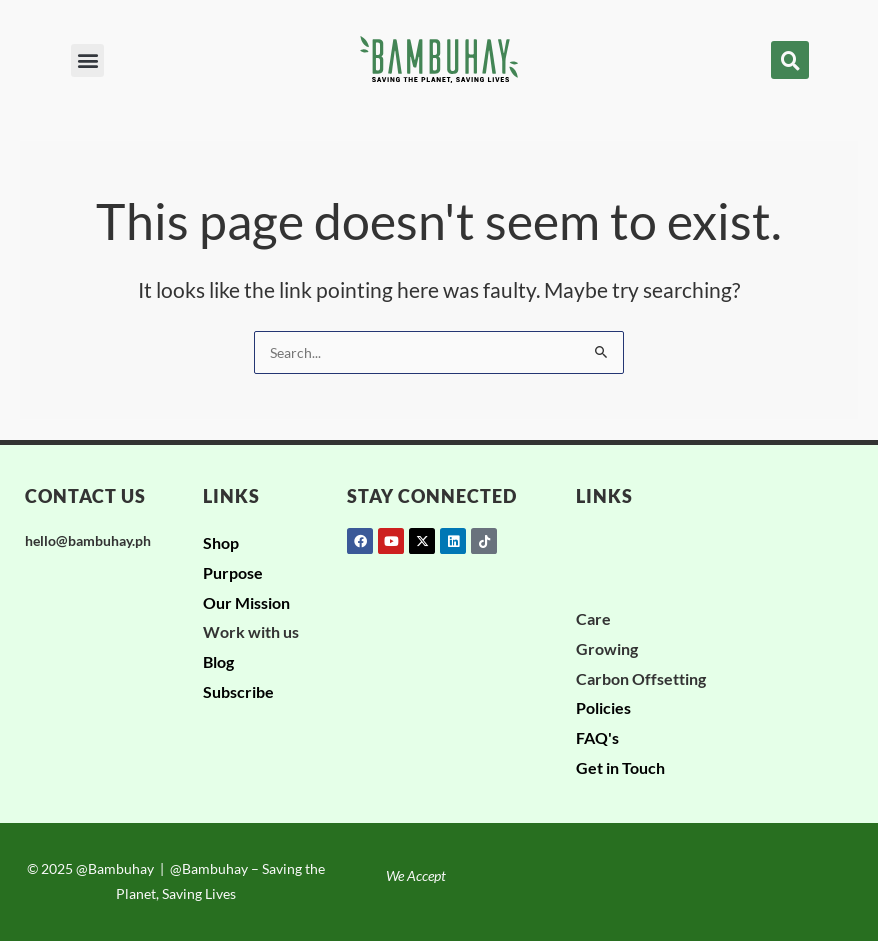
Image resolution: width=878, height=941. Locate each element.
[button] (87, 60)
